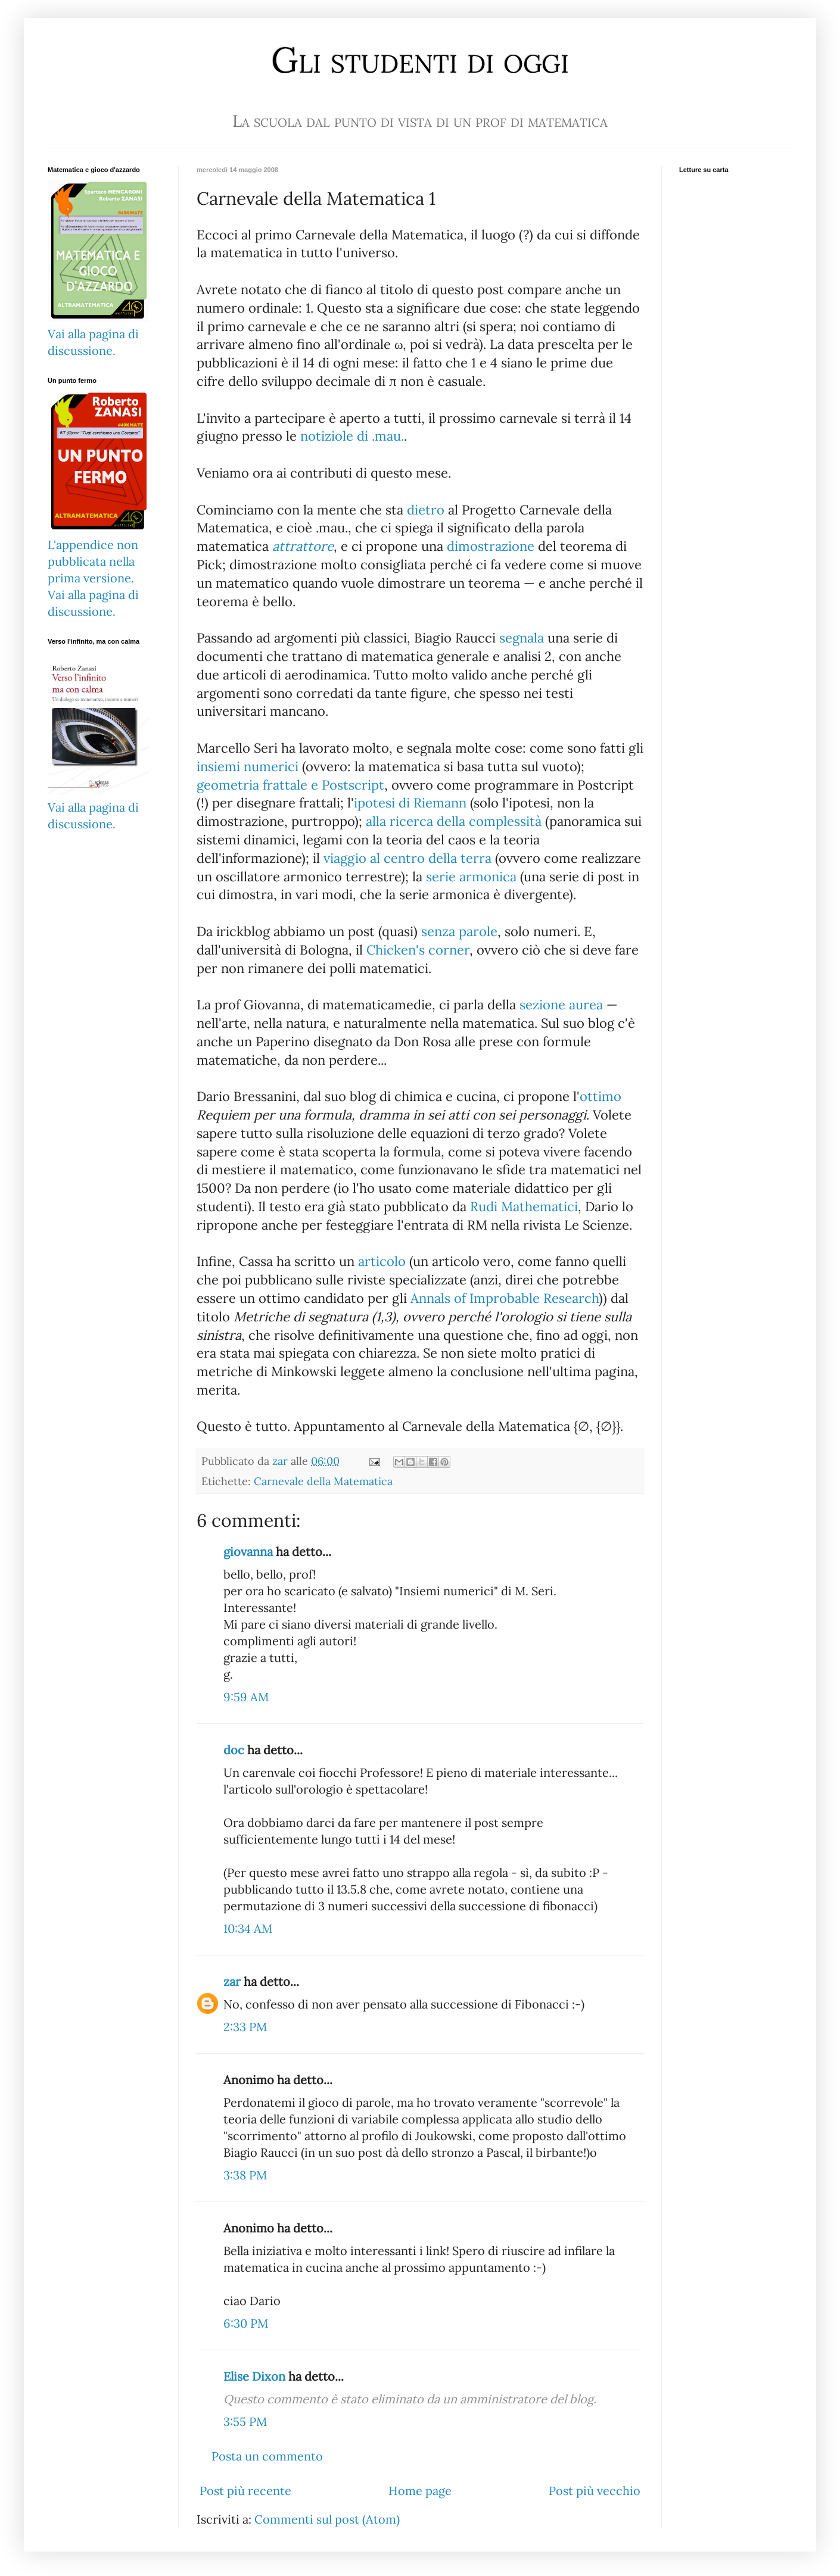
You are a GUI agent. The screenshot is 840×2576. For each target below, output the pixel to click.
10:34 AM (247, 1928)
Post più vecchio (594, 2490)
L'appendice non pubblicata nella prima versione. (93, 561)
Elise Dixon (254, 2376)
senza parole (459, 931)
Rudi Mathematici (524, 1206)
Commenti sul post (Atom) (327, 2519)
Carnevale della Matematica (323, 1481)
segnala (521, 637)
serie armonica (471, 876)
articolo (382, 1261)
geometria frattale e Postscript (290, 784)
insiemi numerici (247, 766)
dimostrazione (490, 546)
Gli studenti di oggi (420, 59)
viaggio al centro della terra (407, 858)
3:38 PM (245, 2175)
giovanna (248, 1551)
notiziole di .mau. (352, 436)
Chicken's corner (417, 949)
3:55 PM (245, 2421)
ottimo (600, 1096)
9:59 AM (246, 1696)
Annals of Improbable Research (504, 1298)
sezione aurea (561, 1004)
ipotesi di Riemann (410, 802)
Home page (420, 2490)
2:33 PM (245, 2026)
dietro (425, 509)
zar (232, 1981)
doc (233, 1749)
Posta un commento (267, 2456)
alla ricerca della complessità (454, 821)
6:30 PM (245, 2323)
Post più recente (245, 2490)
